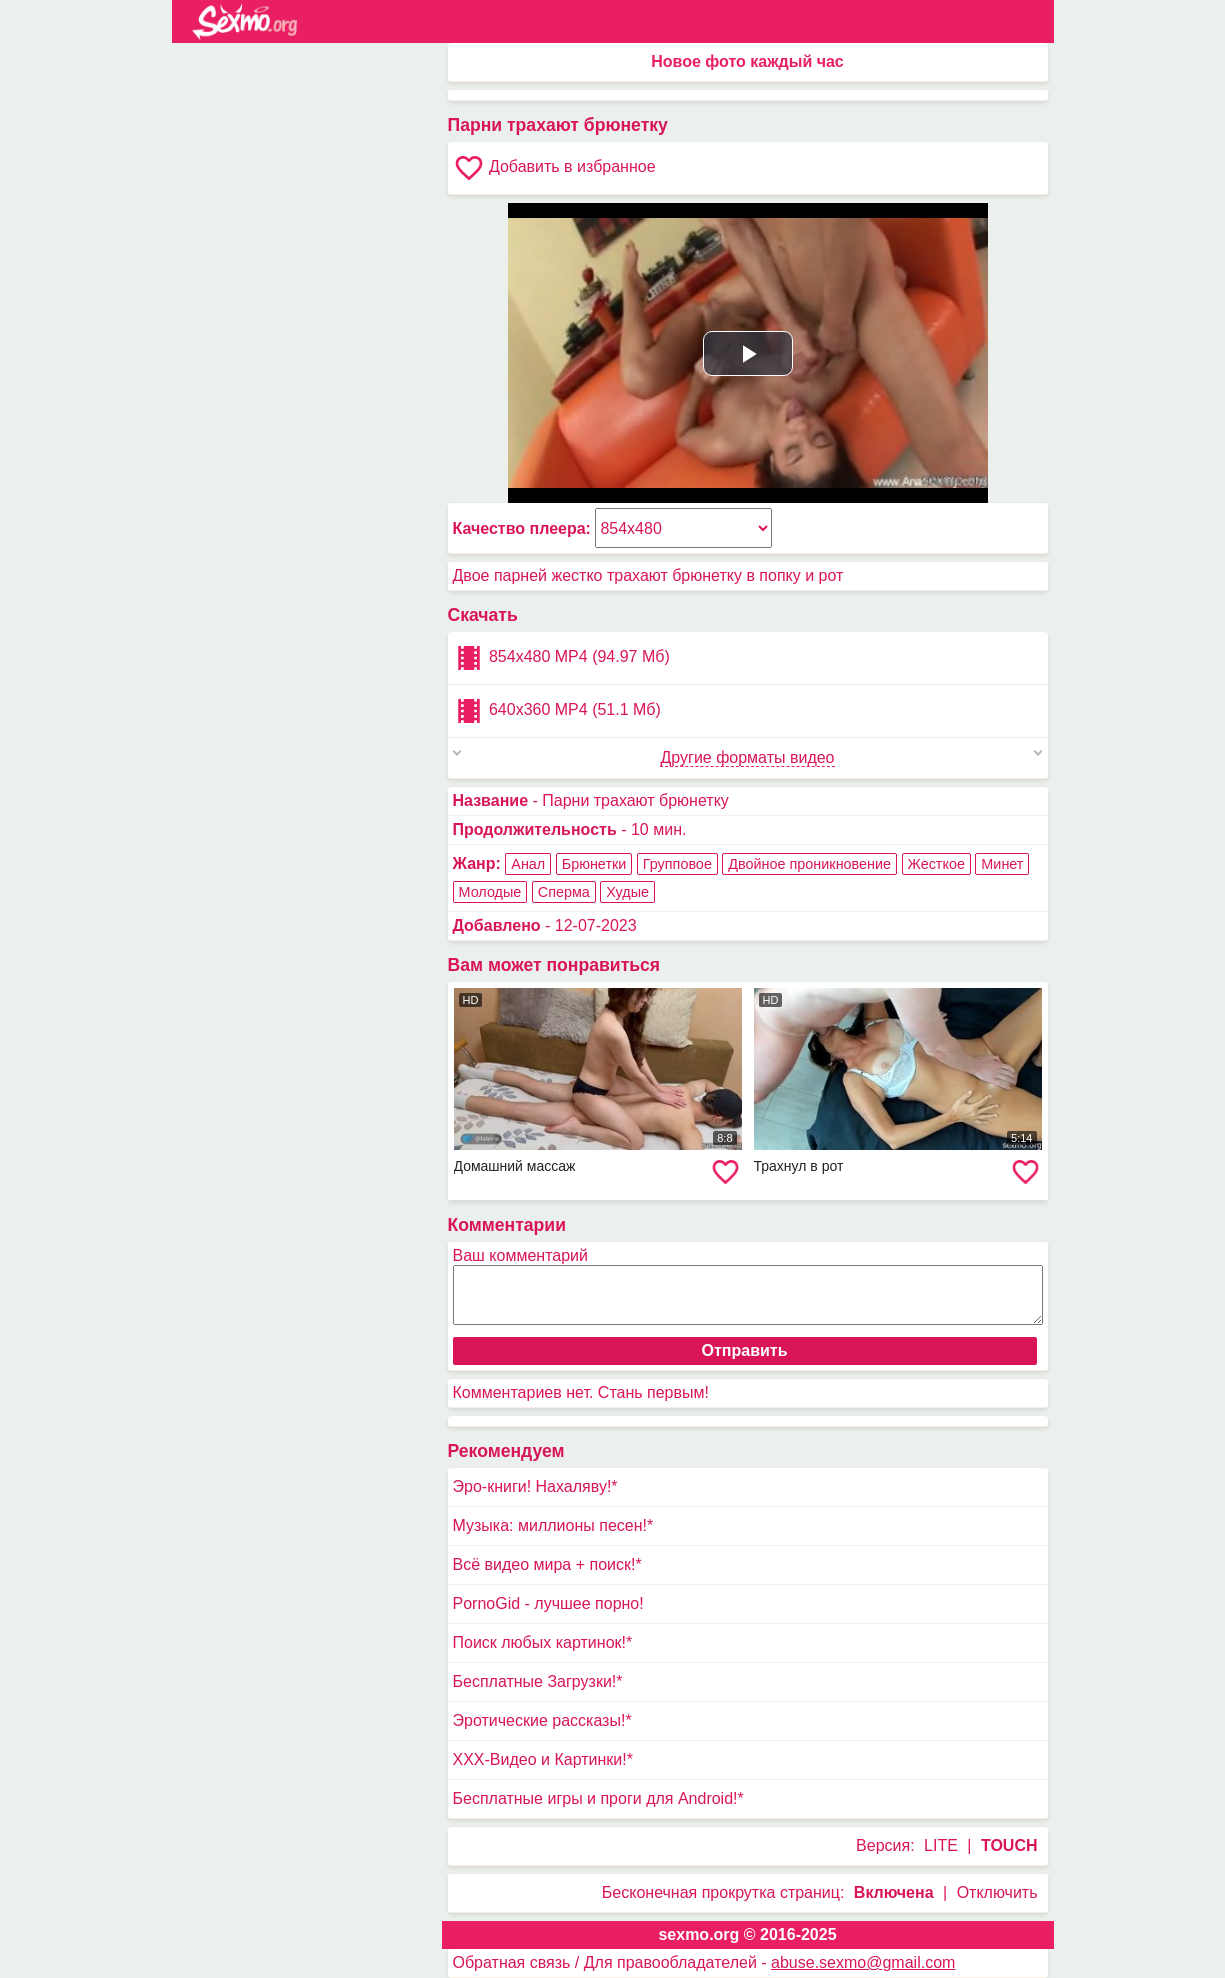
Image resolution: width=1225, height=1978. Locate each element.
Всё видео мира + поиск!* (547, 1564)
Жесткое (936, 864)
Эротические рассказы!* (542, 1720)
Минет (1002, 864)
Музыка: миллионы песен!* (553, 1525)
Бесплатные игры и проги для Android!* (598, 1798)
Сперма (564, 892)
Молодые (490, 892)
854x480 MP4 (561, 658)
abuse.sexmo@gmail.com (863, 1962)
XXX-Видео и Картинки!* (543, 1759)
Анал (528, 864)
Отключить (997, 1892)
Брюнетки (594, 864)
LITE (941, 1845)
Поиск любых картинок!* (543, 1642)
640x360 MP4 (557, 711)
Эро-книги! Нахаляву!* (535, 1486)
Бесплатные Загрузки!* (538, 1681)
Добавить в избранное (554, 168)
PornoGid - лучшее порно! (548, 1603)
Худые (627, 892)
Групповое (677, 864)
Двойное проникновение (809, 864)
